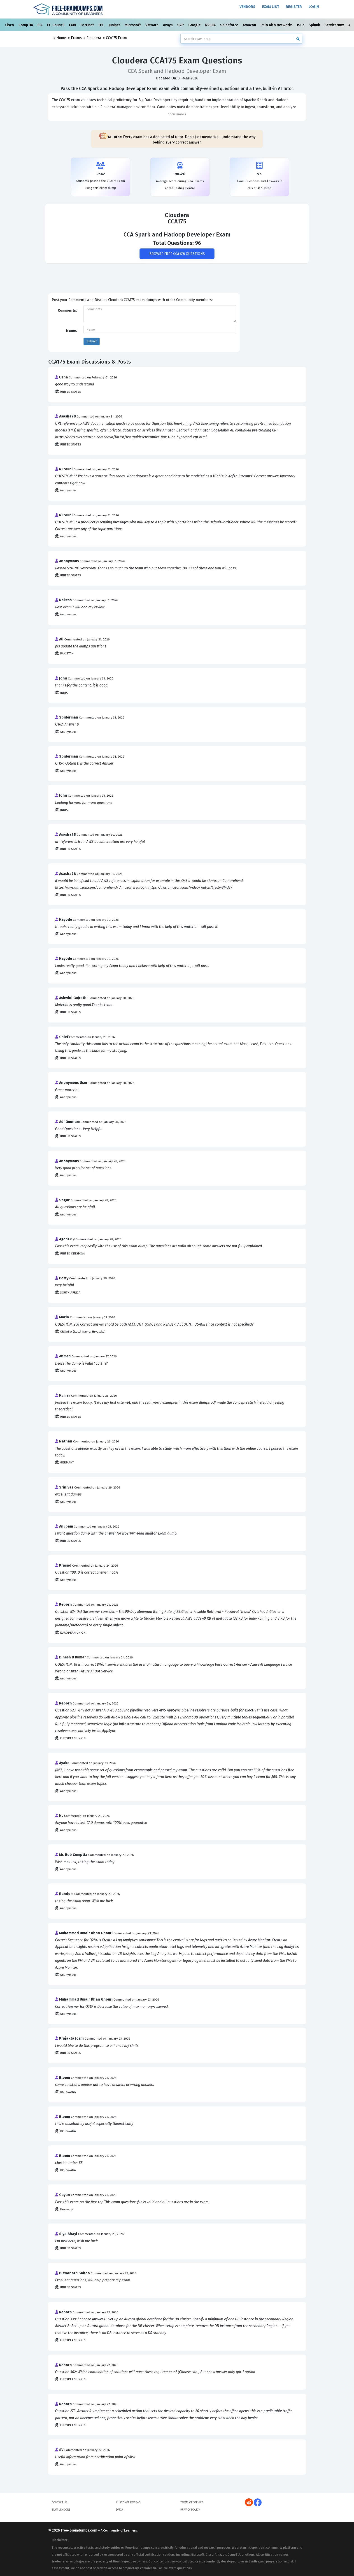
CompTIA (26, 25)
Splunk (315, 25)
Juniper (115, 25)
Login (314, 7)
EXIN (73, 25)
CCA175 (116, 38)
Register (294, 7)
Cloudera (93, 38)
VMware (152, 25)
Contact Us (59, 2502)
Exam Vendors (61, 2509)
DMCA (119, 2509)
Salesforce (229, 25)
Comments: (67, 310)
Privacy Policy (190, 2509)
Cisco (10, 25)
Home (61, 38)
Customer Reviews (128, 2502)
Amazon (250, 25)
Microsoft (133, 25)
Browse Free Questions (177, 254)
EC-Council (56, 25)
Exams (76, 38)
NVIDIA (211, 25)
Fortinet (88, 25)
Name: (71, 330)
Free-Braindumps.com (79, 2530)
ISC (40, 25)
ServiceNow (334, 25)
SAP (181, 25)
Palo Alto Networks (277, 25)
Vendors (247, 7)
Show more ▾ (177, 114)
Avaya (168, 25)
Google (195, 25)
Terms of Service (191, 2502)
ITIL (101, 25)
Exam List (270, 7)
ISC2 (301, 25)
